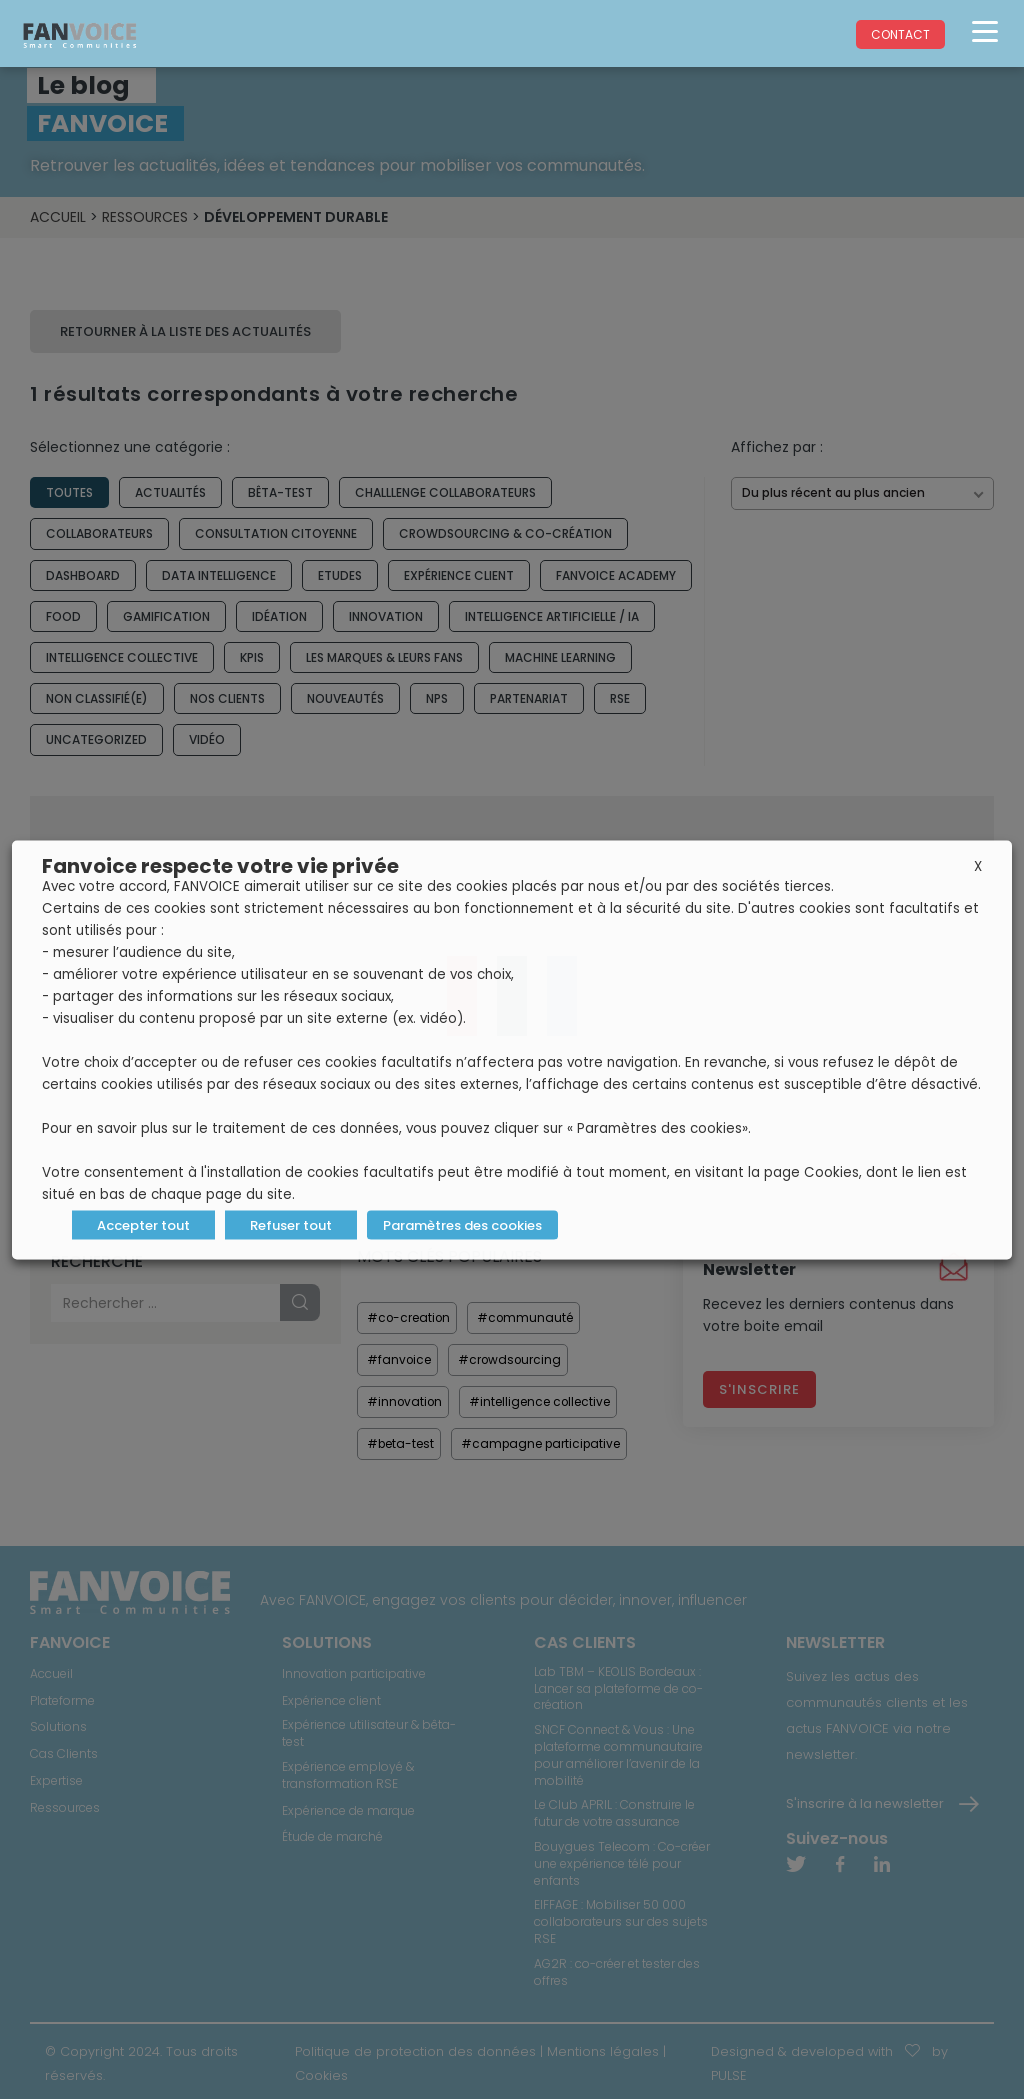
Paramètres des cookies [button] (461, 1224)
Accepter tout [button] (143, 1224)
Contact (900, 34)
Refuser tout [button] (291, 1224)
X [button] (978, 865)
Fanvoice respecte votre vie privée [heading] (220, 865)
